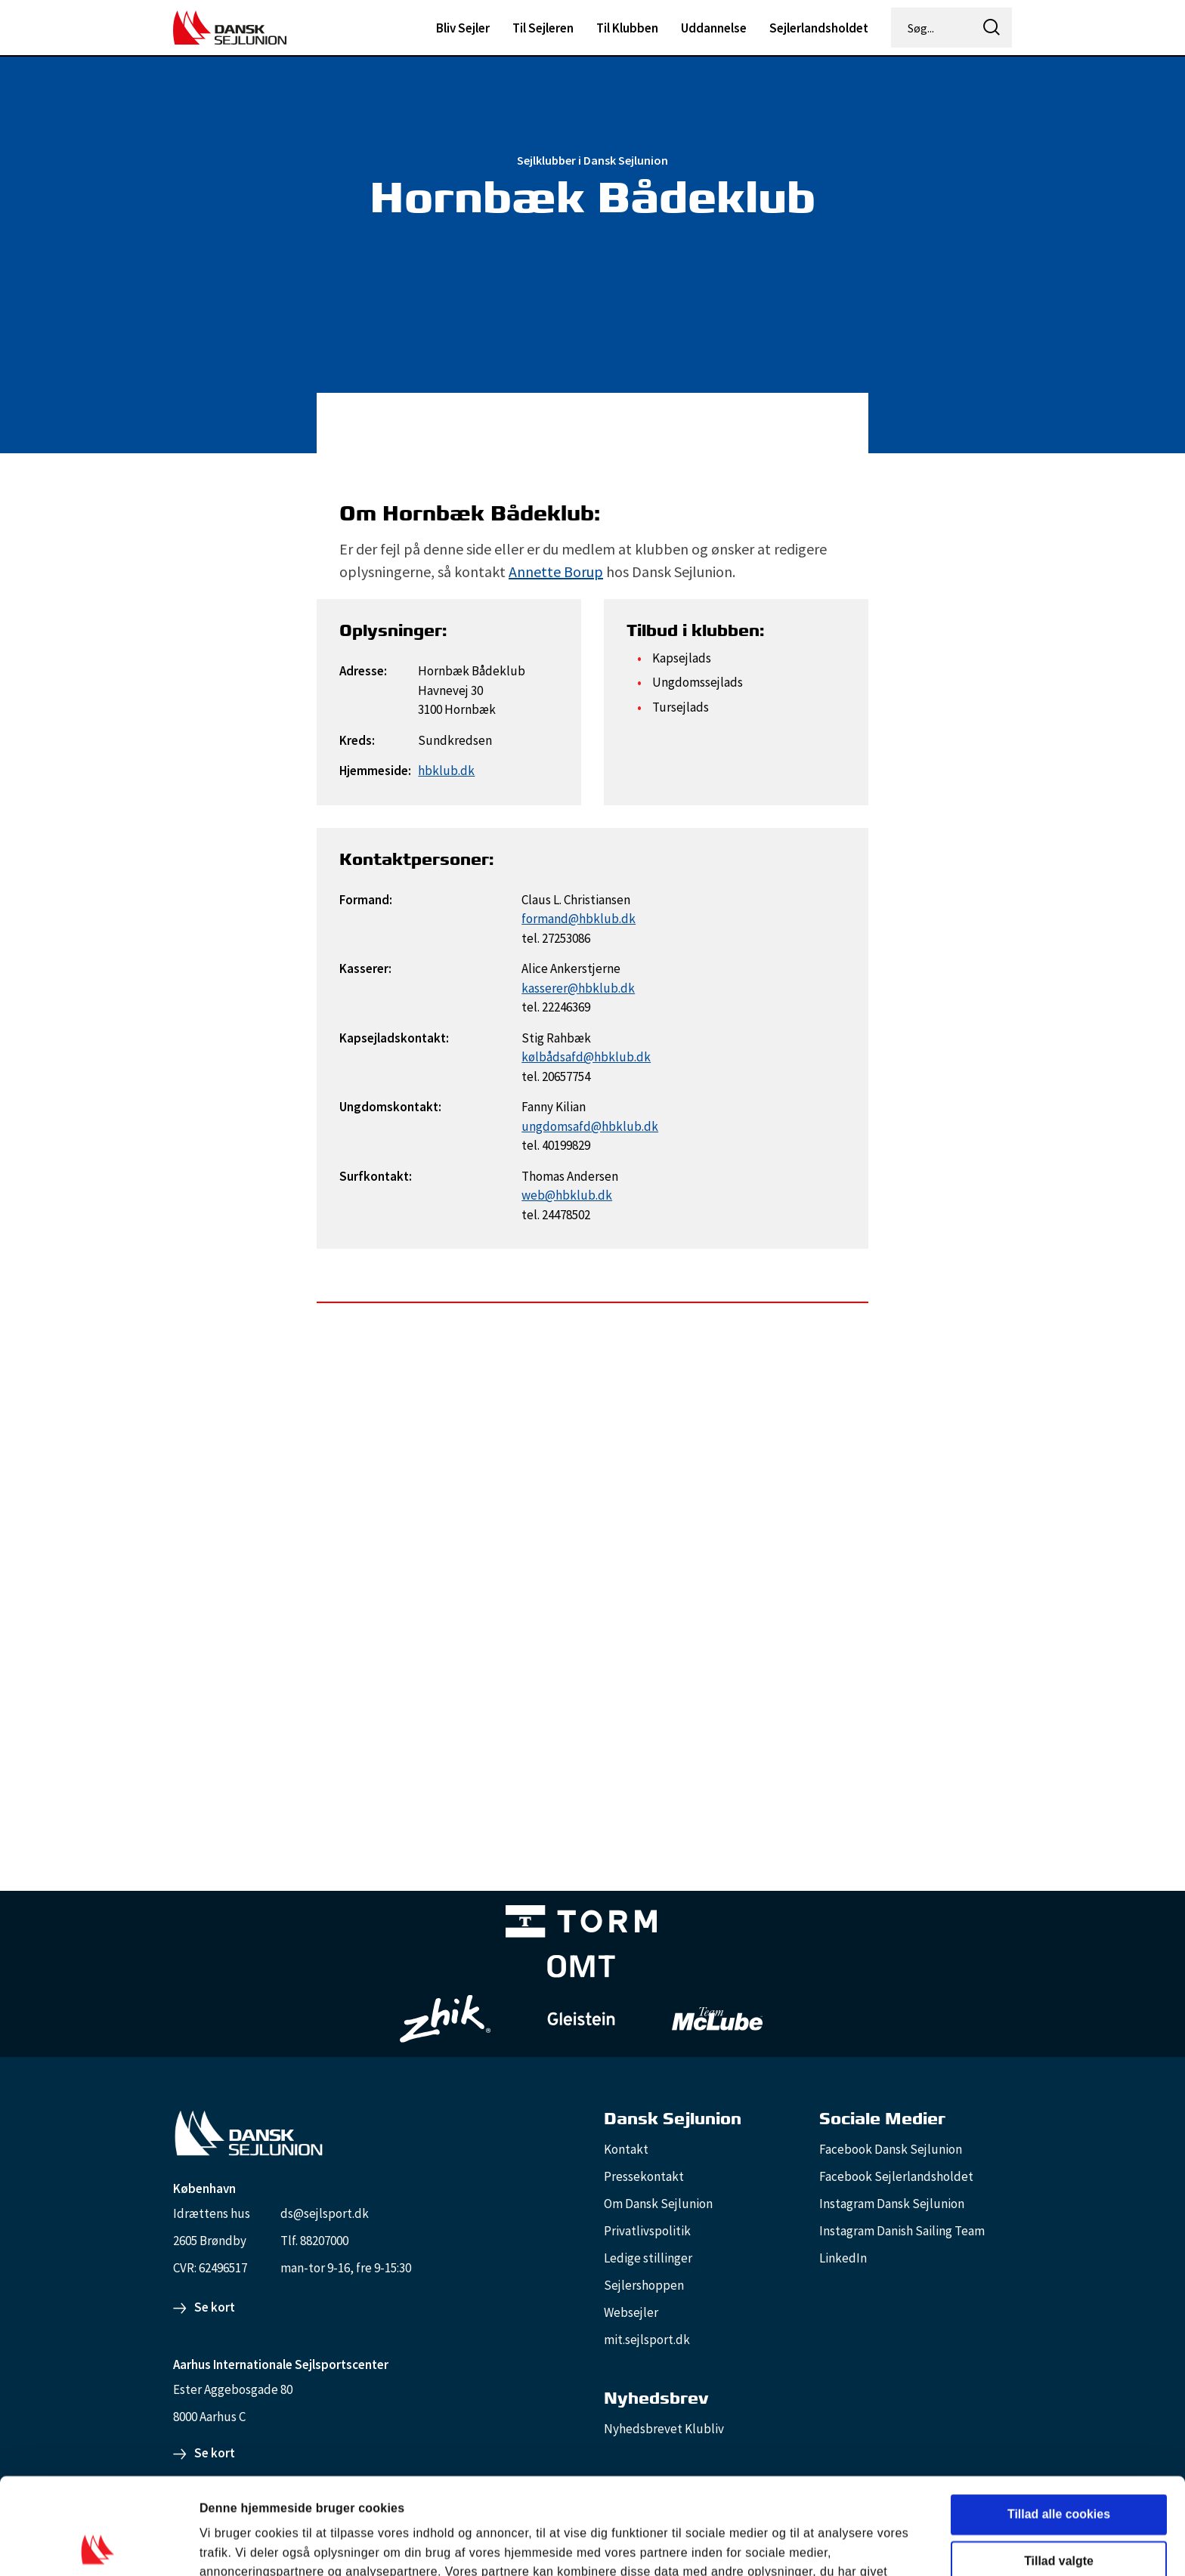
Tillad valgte (1059, 2465)
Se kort (214, 2307)
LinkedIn (843, 2258)
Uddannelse (714, 28)
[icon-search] (991, 27)
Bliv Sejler (463, 28)
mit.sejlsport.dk (647, 2339)
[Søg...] (933, 28)
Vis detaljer (812, 2545)
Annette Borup (556, 571)
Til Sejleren (543, 28)
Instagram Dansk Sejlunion (891, 2203)
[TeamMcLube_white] (717, 2018)
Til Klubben (627, 28)
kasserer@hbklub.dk (578, 988)
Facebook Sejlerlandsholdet (896, 2176)
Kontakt (626, 2149)
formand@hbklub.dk (578, 918)
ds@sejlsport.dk (324, 2213)
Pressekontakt (644, 2176)
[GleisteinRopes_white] (581, 2019)
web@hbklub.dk (566, 1195)
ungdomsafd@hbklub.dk (589, 1126)
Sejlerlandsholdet (818, 28)
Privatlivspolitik (647, 2230)
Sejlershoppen (644, 2285)
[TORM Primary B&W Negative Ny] (581, 1924)
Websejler (631, 2312)
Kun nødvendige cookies (1059, 2512)
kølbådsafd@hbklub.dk (586, 1057)
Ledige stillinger (648, 2258)
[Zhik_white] (445, 2019)
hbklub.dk (446, 770)
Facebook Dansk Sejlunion (890, 2149)
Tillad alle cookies (1058, 2418)
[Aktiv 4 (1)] (581, 1969)
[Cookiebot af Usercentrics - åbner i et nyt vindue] (98, 2546)
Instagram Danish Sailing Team (902, 2230)
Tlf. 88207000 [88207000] (314, 2240)
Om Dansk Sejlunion (658, 2203)
